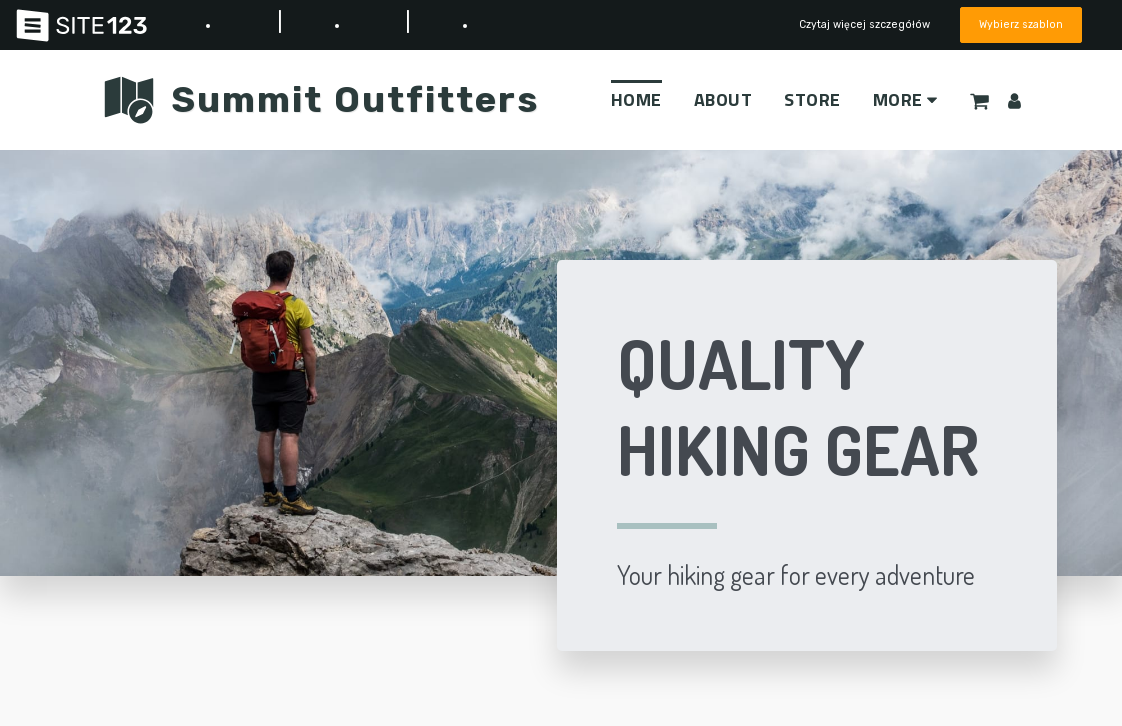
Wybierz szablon (1020, 24)
